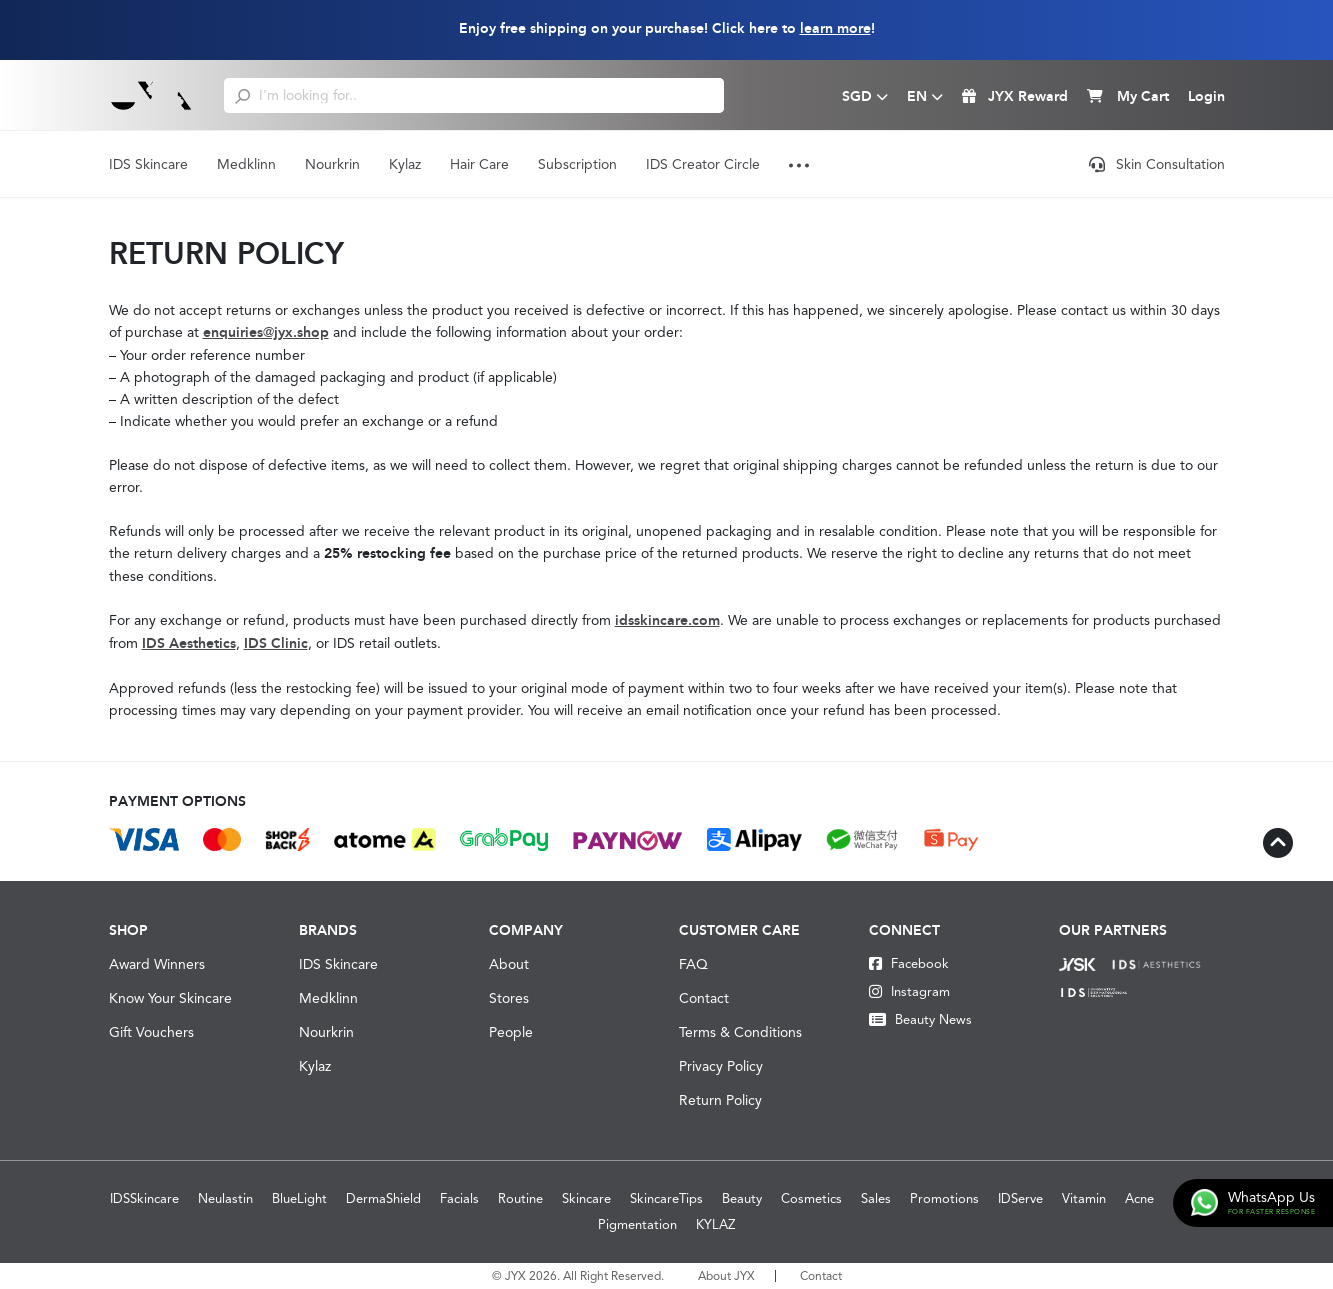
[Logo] (151, 95)
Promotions (944, 1198)
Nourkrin (332, 164)
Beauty (742, 1198)
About (509, 964)
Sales (876, 1198)
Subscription (577, 164)
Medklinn (246, 164)
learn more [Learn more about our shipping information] (835, 28)
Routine (520, 1198)
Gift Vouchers (151, 1032)
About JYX (726, 1276)
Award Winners (157, 964)
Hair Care (479, 164)
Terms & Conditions (740, 1032)
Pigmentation (637, 1224)
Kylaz (405, 164)
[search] (242, 95)
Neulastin (225, 1198)
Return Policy (720, 1100)
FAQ (693, 964)
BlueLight (299, 1198)
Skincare (586, 1198)
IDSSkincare (144, 1198)
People (511, 1032)
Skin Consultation (1157, 164)
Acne (1139, 1198)
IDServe (1020, 1198)
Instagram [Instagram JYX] (909, 991)
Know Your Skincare (170, 998)
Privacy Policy (721, 1066)
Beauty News (920, 1019)
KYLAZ (715, 1224)
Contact (704, 998)
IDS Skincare (148, 164)
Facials (459, 1198)
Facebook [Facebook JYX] (909, 963)
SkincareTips (666, 1198)
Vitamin (1084, 1198)
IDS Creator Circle (703, 164)
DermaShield (383, 1198)
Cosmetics (811, 1198)
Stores (509, 998)
